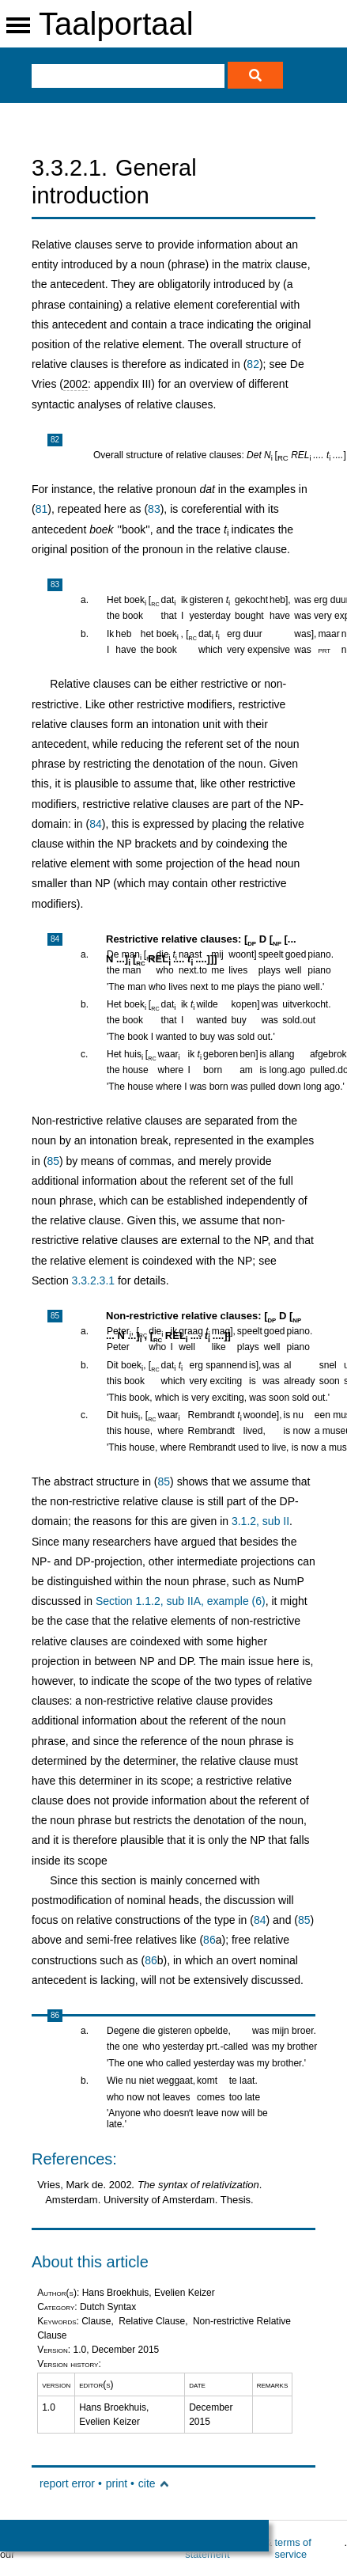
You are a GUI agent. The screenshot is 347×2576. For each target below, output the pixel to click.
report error (67, 2483)
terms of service (293, 2548)
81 (42, 509)
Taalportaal (116, 23)
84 (95, 824)
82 (253, 364)
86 (209, 1939)
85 (53, 1161)
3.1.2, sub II (260, 1521)
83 (154, 509)
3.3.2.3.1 (93, 1280)
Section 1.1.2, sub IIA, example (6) (181, 1601)
